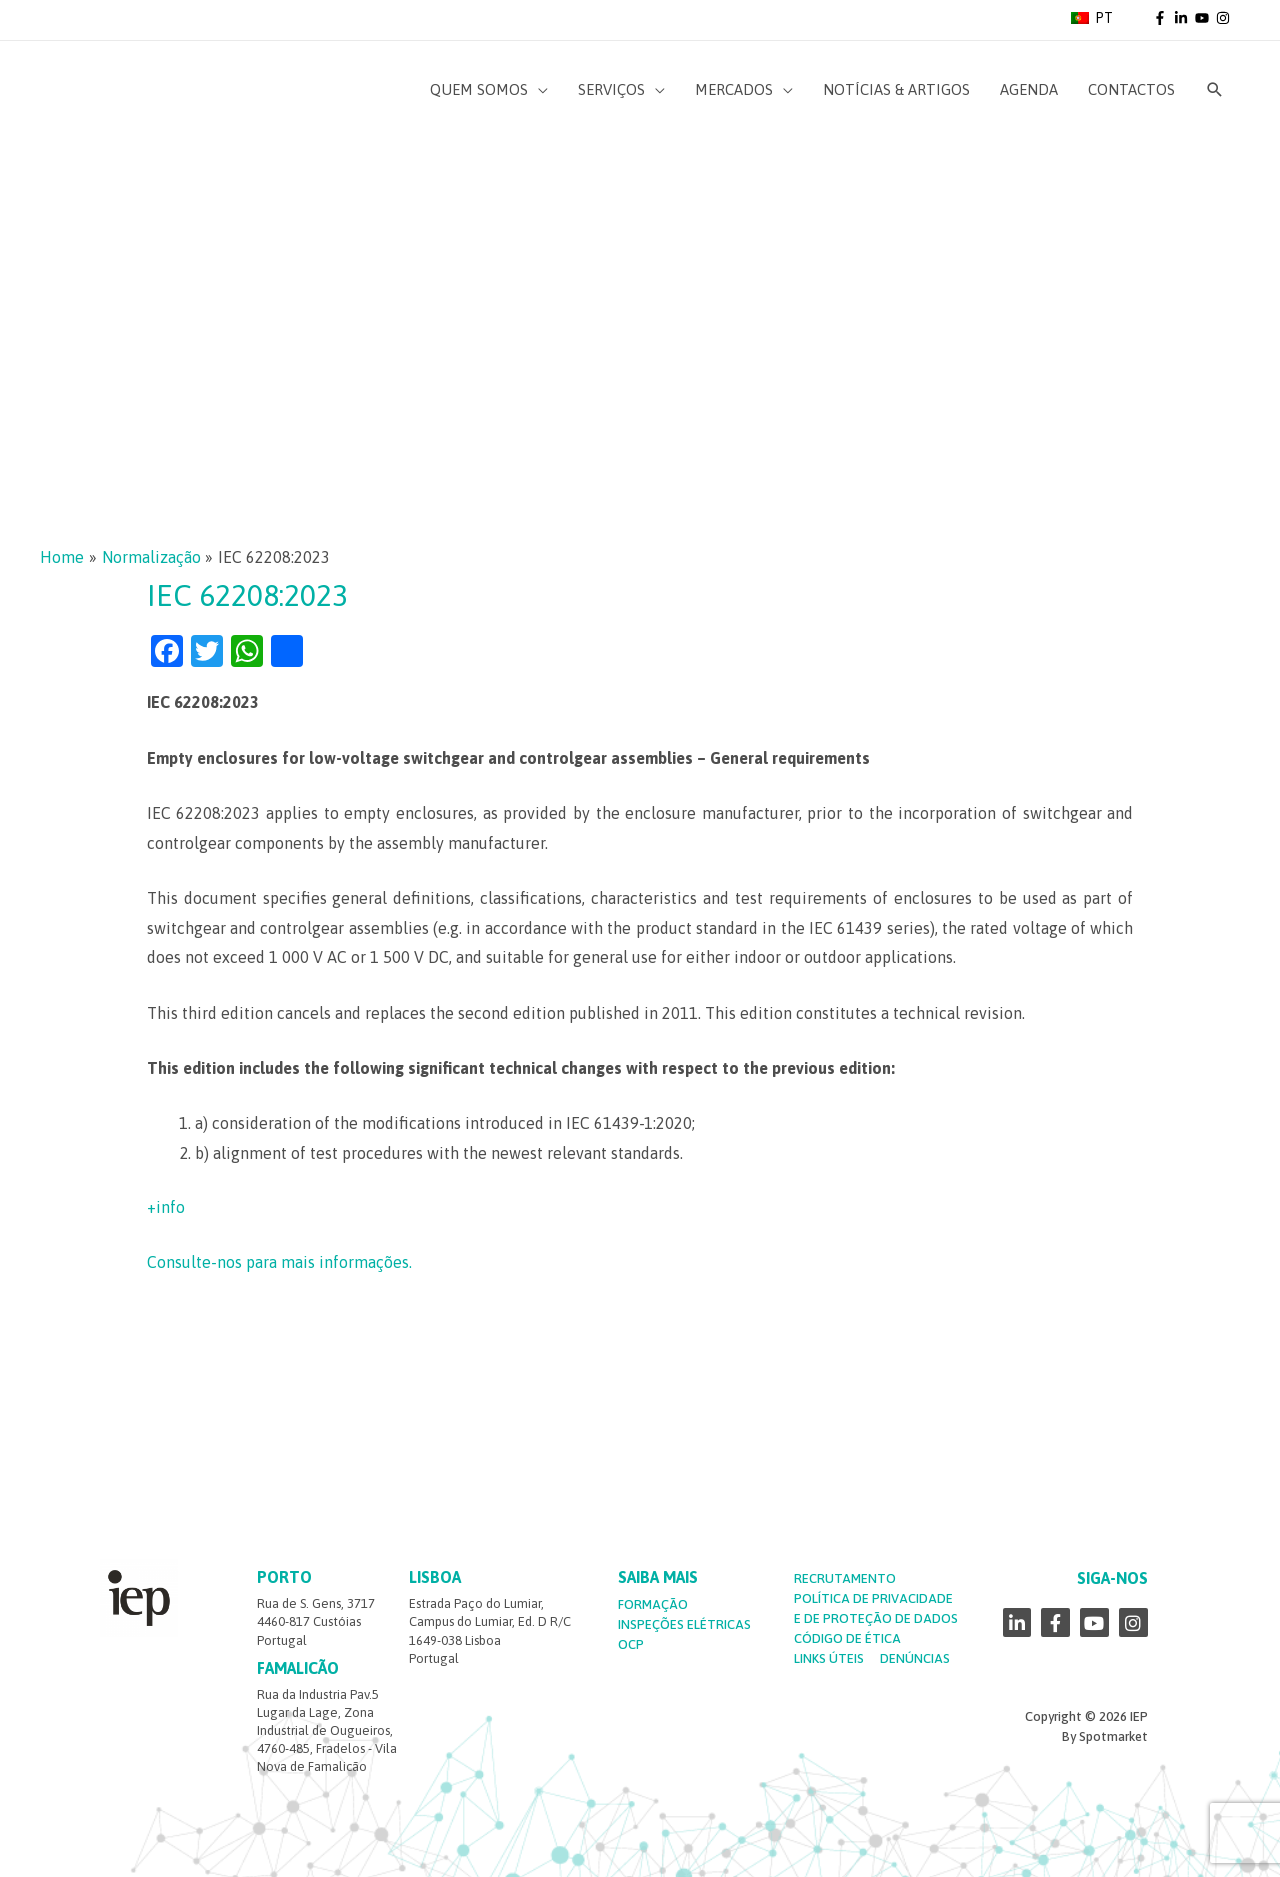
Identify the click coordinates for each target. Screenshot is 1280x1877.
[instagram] (1224, 18)
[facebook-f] (1162, 18)
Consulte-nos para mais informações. (279, 1262)
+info (166, 1207)
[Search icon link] (1215, 90)
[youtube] (1204, 18)
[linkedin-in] (1183, 18)
